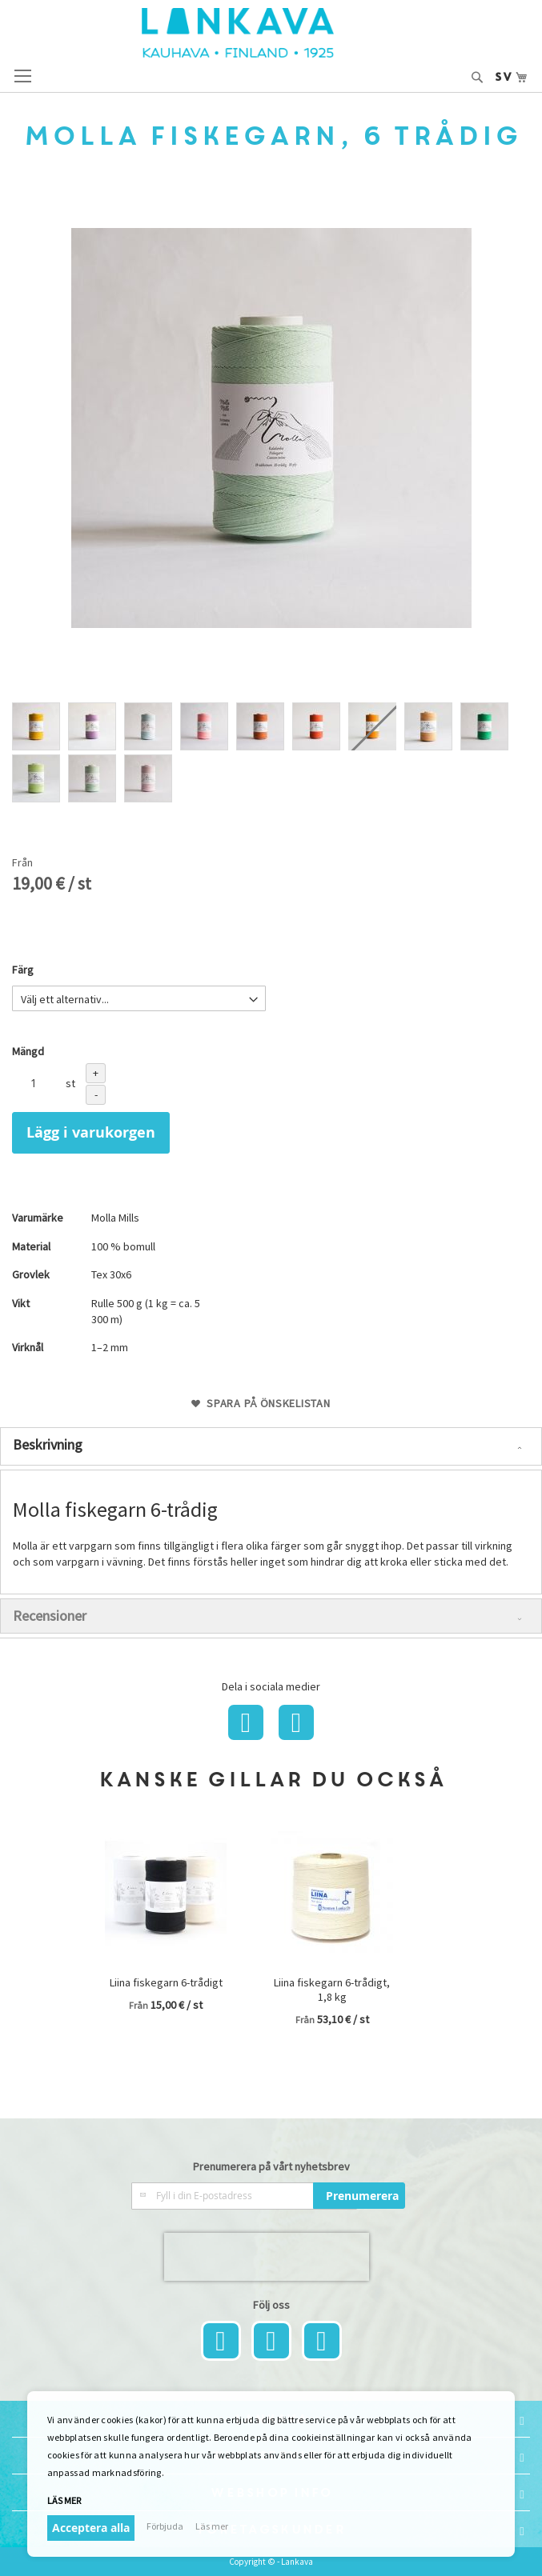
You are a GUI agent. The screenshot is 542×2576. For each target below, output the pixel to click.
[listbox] (271, 754)
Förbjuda (165, 2526)
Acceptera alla (91, 2527)
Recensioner (49, 1615)
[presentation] (266, 2257)
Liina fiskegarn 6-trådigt (166, 1982)
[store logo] (271, 33)
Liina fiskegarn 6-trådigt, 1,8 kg (332, 1989)
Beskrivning (47, 1444)
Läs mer (64, 2500)
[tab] (271, 1446)
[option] (36, 726)
